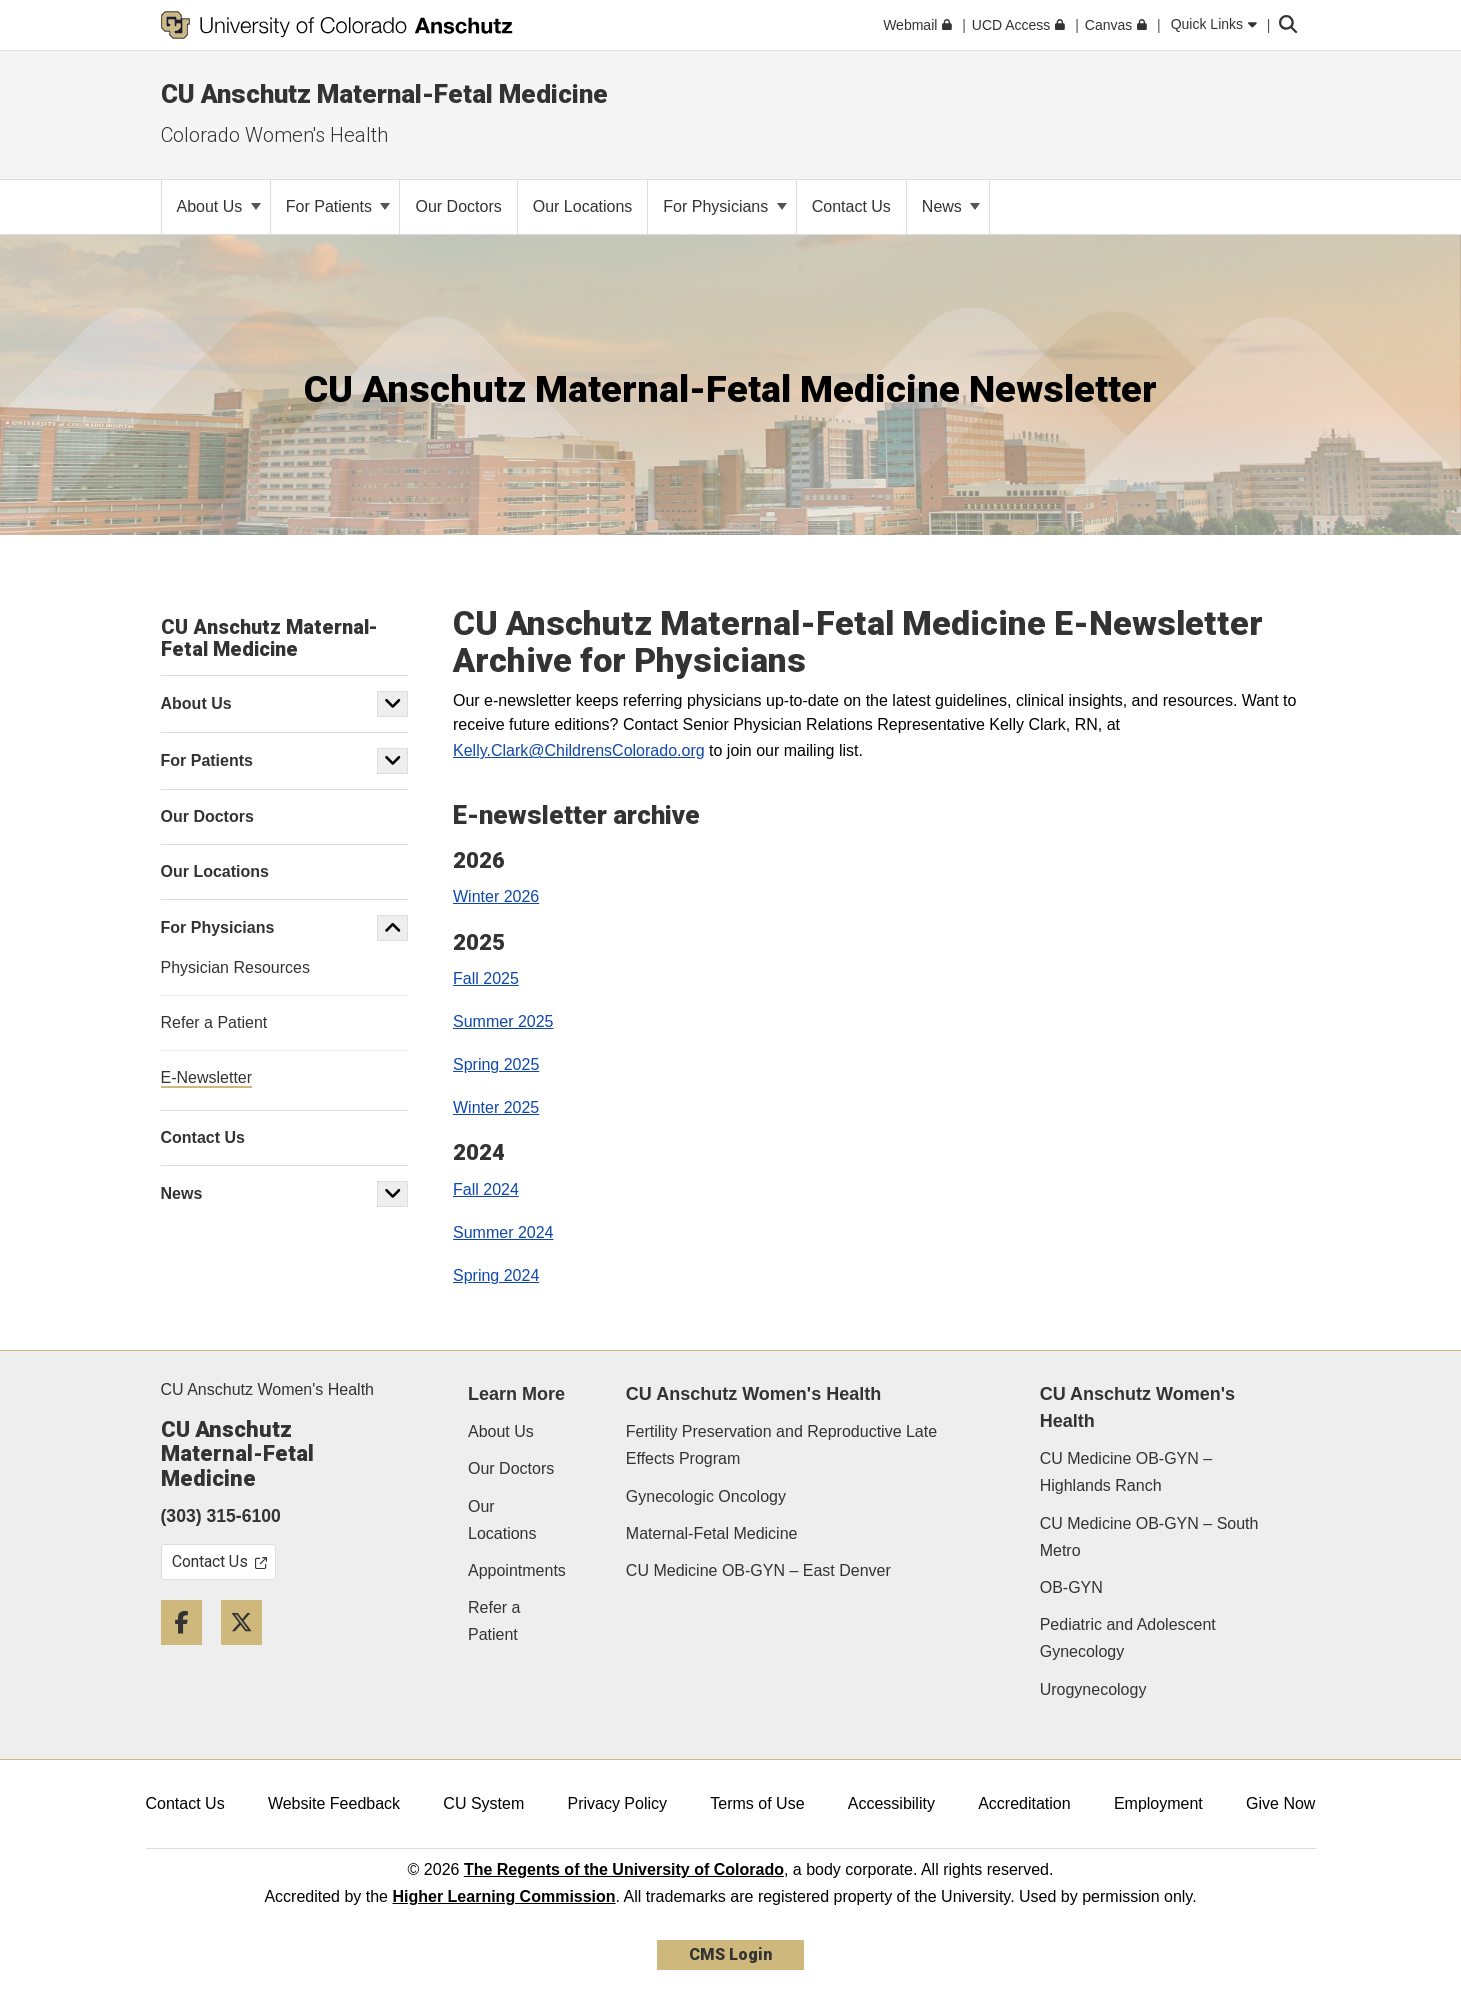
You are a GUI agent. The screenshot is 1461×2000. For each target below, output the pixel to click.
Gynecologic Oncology (706, 1496)
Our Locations (502, 1520)
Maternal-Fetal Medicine (712, 1533)
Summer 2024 (503, 1232)
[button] (393, 704)
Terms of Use (757, 1803)
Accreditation (1024, 1803)
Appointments (517, 1570)
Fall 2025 (486, 978)
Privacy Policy (617, 1803)
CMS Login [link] (730, 1954)
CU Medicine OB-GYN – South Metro (1149, 1537)
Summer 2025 (503, 1021)
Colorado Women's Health (274, 135)
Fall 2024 (486, 1189)
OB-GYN (1071, 1587)
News (951, 206)
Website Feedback (334, 1803)
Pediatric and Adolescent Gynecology (1128, 1638)
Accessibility (891, 1803)
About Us (219, 206)
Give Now (1280, 1803)
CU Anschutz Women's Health (268, 1389)
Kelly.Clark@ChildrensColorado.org (579, 750)
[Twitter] (249, 1652)
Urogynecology (1093, 1689)
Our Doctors (511, 1468)
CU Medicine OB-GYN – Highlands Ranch (1126, 1472)
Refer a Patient (494, 1621)
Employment (1158, 1803)
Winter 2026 (496, 896)
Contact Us (185, 1803)
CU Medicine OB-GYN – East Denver (758, 1570)
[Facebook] (189, 1652)
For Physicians (724, 206)
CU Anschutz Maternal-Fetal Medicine (384, 94)
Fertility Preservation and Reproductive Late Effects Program (781, 1445)
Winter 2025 (496, 1107)
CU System (483, 1803)
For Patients (338, 206)
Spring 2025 (496, 1064)
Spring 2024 (496, 1275)
